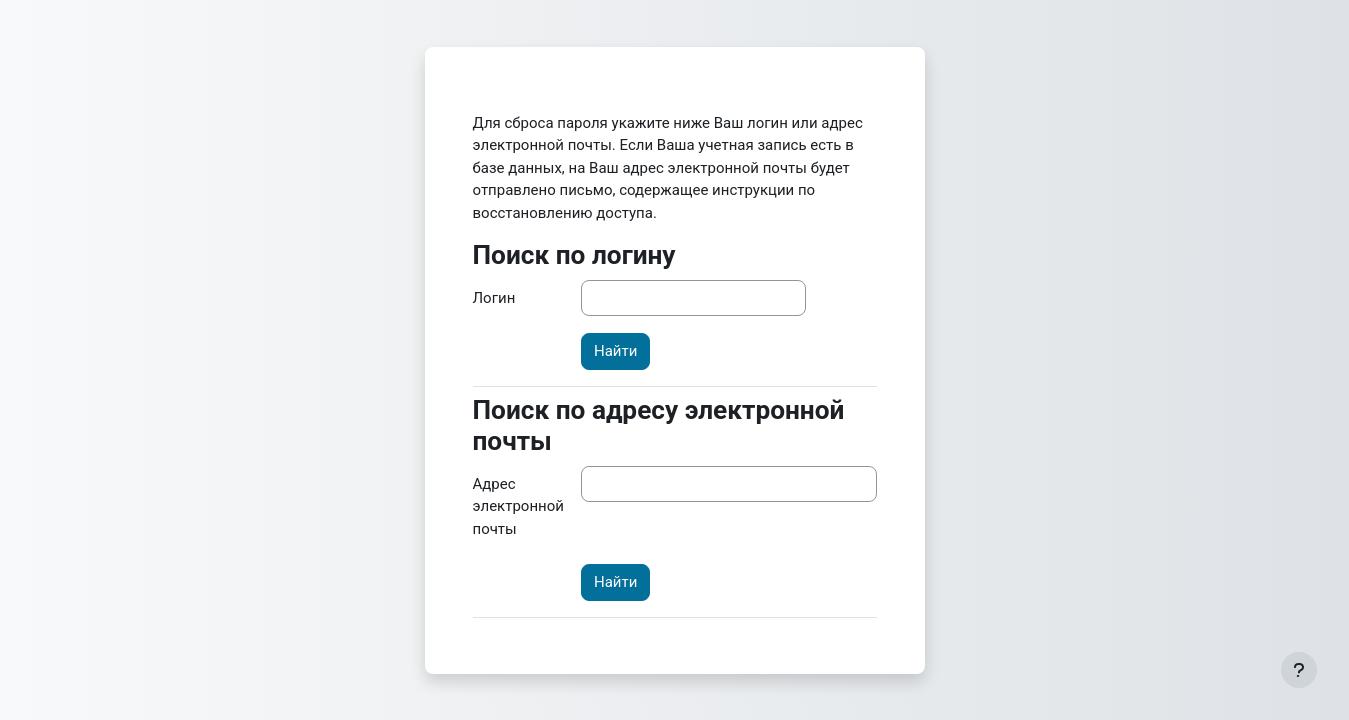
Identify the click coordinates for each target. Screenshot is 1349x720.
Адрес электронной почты (518, 506)
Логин (494, 298)
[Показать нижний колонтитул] (1299, 670)
